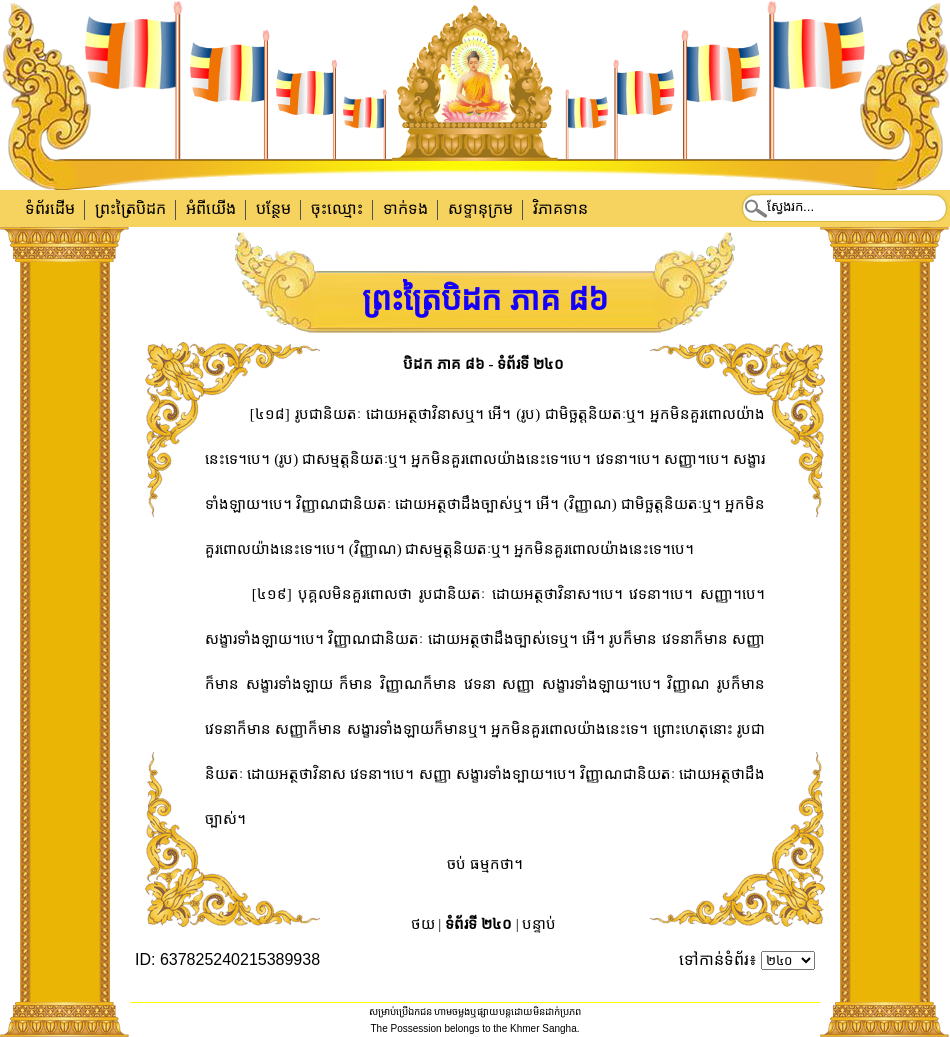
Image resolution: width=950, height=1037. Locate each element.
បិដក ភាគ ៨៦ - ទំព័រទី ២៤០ (483, 364)
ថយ (423, 924)
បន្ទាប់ (539, 924)
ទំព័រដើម (50, 208)
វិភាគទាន (560, 208)
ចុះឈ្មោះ (337, 208)
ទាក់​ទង (405, 208)
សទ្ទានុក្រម (480, 208)
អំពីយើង (211, 208)
